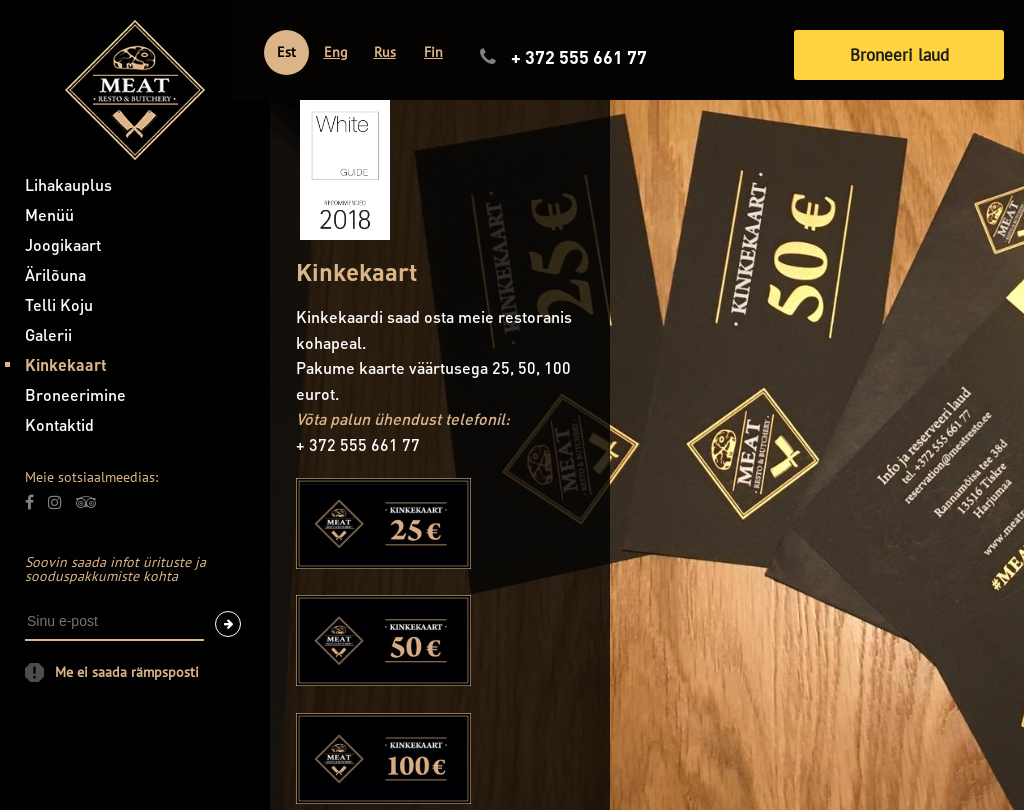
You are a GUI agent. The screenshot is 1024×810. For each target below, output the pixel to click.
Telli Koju (59, 304)
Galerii (48, 334)
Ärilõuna (55, 274)
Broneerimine (75, 394)
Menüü (49, 214)
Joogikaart (63, 244)
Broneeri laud (899, 55)
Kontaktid (59, 424)
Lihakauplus (68, 184)
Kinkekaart (66, 364)
